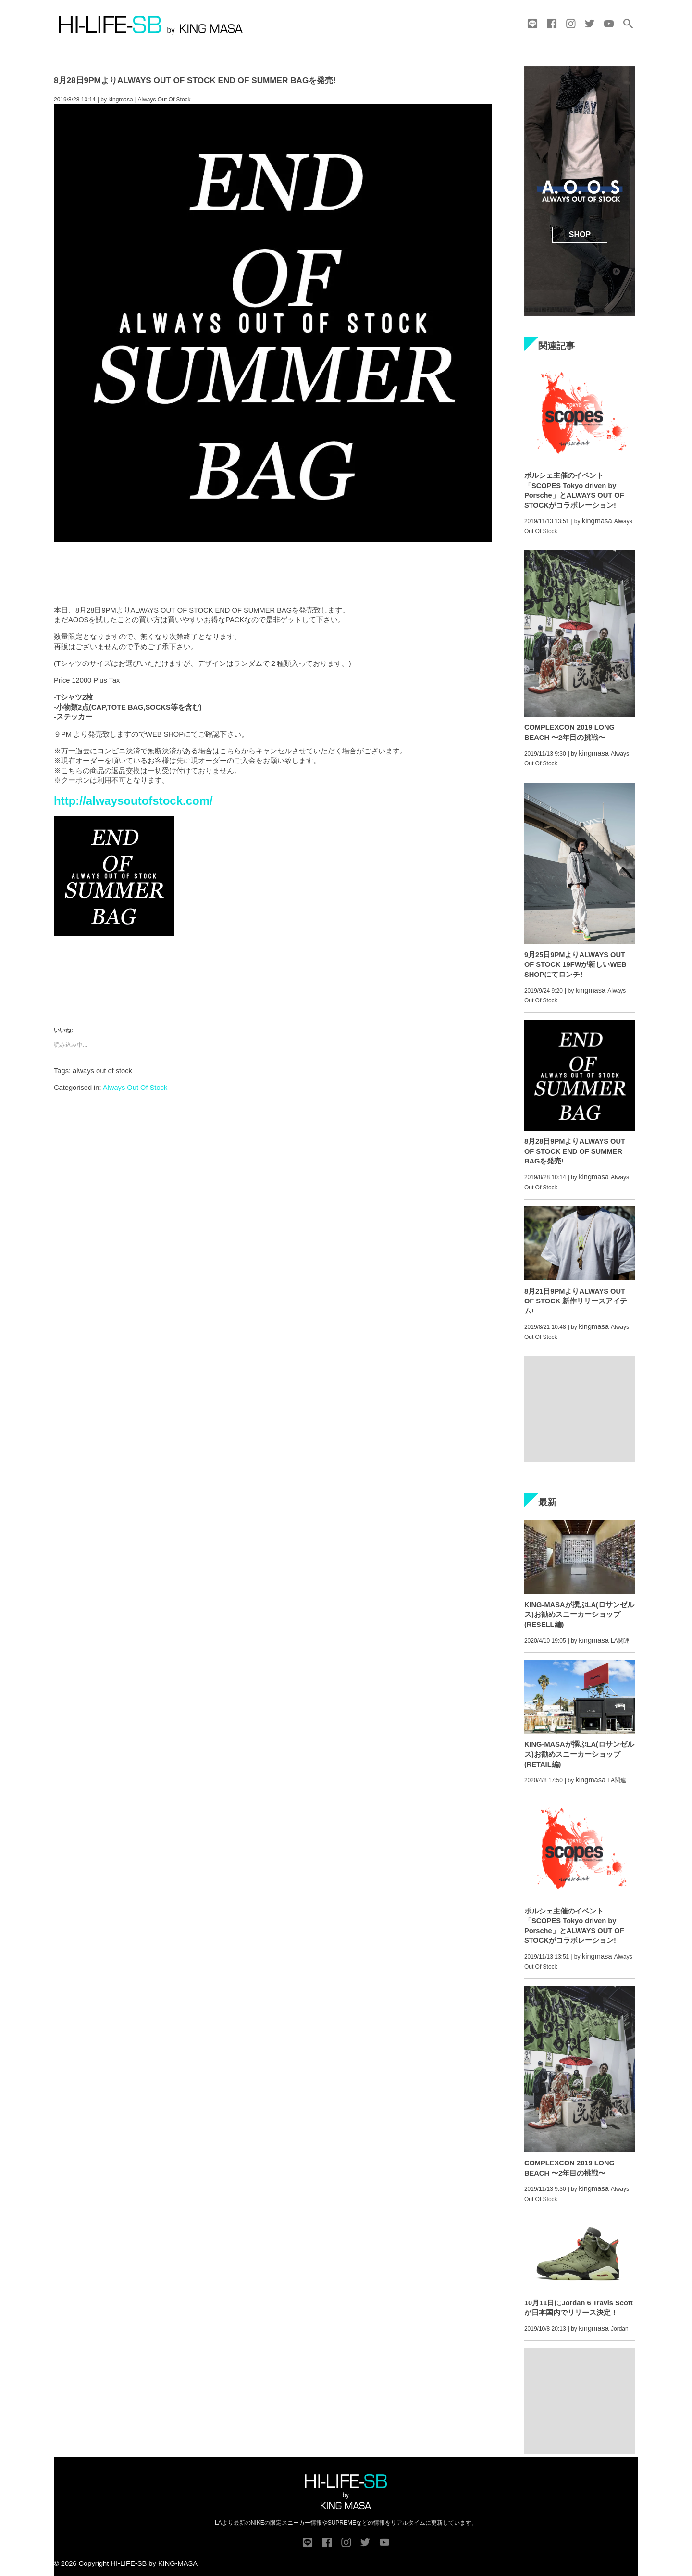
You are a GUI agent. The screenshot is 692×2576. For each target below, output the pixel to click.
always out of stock (102, 1071)
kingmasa (120, 99)
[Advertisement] (273, 571)
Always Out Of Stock (135, 1087)
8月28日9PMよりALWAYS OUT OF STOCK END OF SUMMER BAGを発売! (195, 80)
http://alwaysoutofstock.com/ (133, 800)
